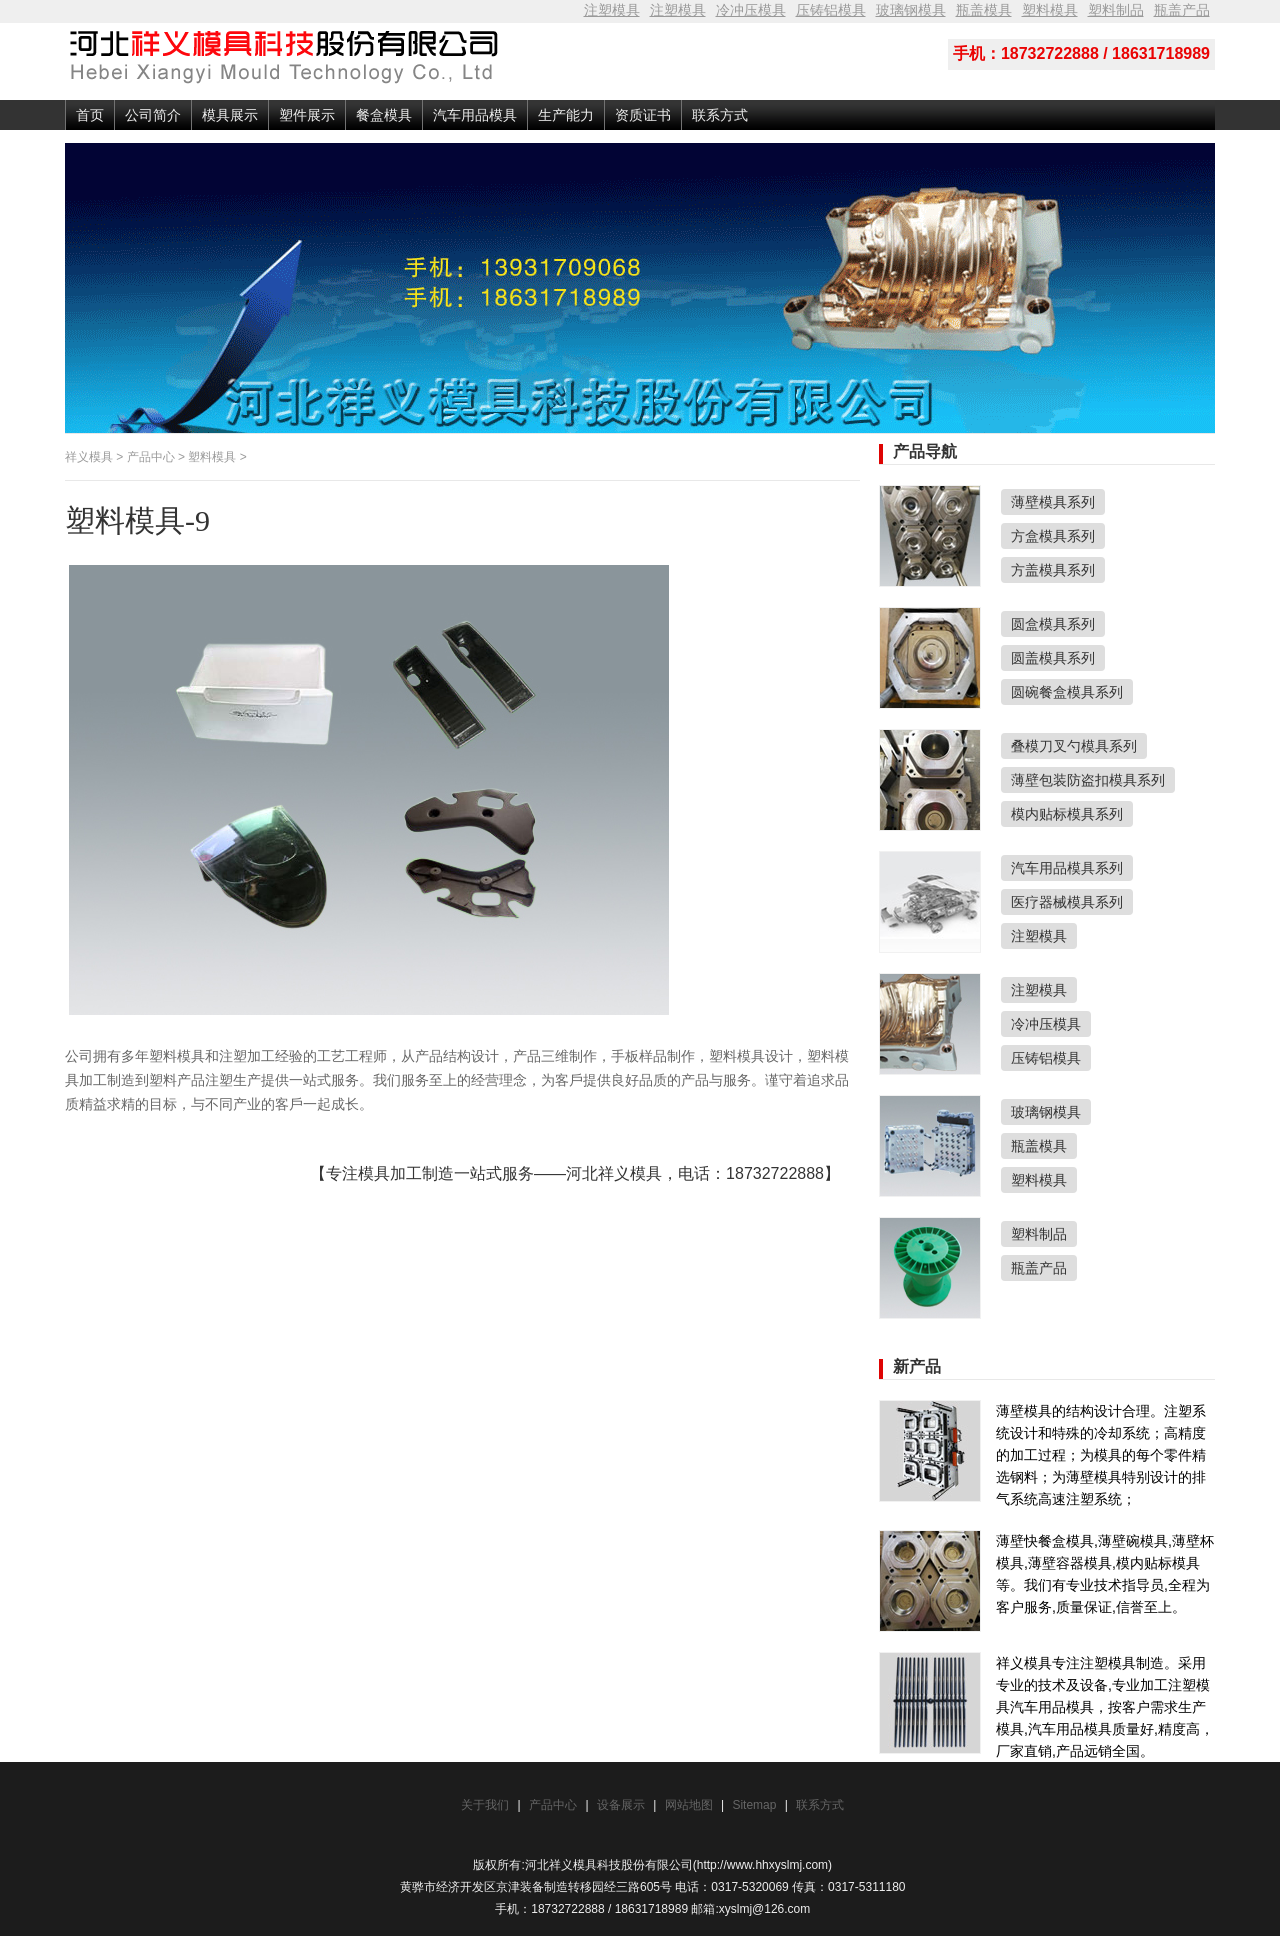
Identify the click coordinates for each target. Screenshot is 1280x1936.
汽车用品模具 (475, 115)
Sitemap (755, 1805)
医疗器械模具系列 (1067, 902)
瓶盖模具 (984, 10)
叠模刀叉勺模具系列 (1074, 746)
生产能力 (566, 115)
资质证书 (643, 115)
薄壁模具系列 (1053, 502)
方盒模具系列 (1053, 536)
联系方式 (720, 115)
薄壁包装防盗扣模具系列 (1088, 780)
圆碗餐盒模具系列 (1067, 692)
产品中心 (151, 457)
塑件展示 (307, 115)
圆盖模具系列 (1053, 658)
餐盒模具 (384, 115)
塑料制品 (1116, 10)
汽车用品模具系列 (1067, 868)
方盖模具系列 (1053, 570)
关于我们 (485, 1805)
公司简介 (153, 115)
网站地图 (689, 1805)
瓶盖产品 (1182, 10)
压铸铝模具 (831, 10)
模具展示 (230, 115)
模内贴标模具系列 (1067, 814)
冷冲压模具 (751, 10)
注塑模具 (612, 10)
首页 (90, 115)
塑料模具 (1050, 10)
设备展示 (621, 1805)
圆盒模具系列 (1053, 624)
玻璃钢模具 (911, 10)
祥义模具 (89, 457)
